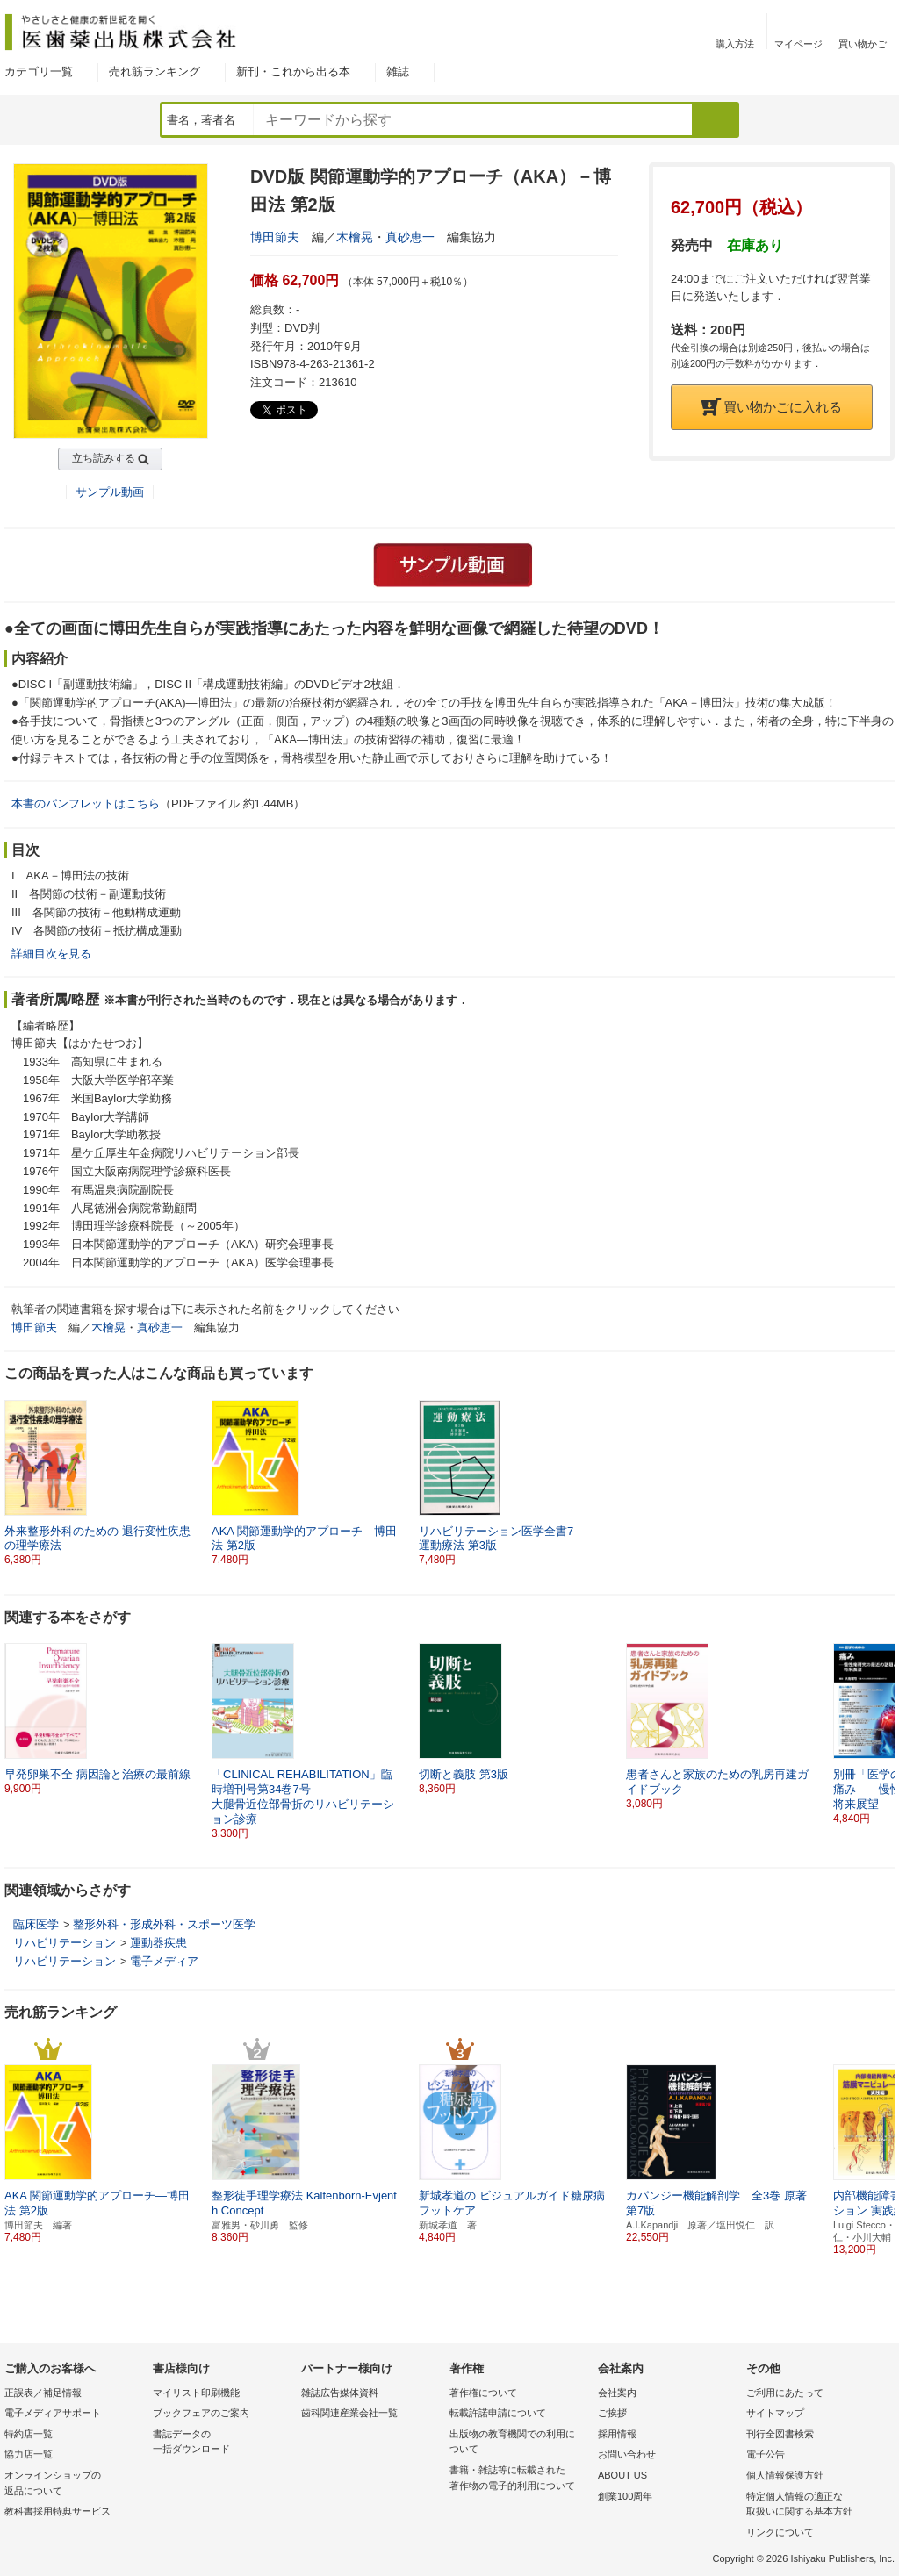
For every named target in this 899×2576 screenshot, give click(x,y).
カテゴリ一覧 (38, 71)
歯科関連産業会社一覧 (349, 2412)
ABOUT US (622, 2475)
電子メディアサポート (52, 2412)
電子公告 (765, 2454)
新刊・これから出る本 (293, 71)
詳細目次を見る (51, 953)
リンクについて (780, 2532)
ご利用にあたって (784, 2392)
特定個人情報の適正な (816, 2505)
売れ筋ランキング (154, 71)
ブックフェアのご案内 (201, 2412)
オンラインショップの (74, 2484)
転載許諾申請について (498, 2412)
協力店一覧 (28, 2454)
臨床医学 (36, 1924)
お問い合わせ (627, 2454)
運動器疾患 (158, 1942)
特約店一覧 (28, 2434)
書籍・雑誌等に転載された (519, 2479)
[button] (882, 1726)
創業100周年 (625, 2496)
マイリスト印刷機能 (196, 2392)
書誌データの (222, 2443)
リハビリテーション (64, 1942)
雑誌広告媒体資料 (339, 2392)
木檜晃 (354, 237)
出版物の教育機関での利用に (519, 2443)
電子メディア (164, 1961)
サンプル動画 (110, 492)
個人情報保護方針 (784, 2475)
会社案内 (617, 2392)
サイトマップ (775, 2412)
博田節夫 (274, 237)
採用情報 (617, 2434)
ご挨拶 (612, 2412)
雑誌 (397, 71)
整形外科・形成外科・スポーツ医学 (164, 1924)
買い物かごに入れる (771, 406)
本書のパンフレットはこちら (85, 803)
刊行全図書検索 (780, 2434)
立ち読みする (103, 458)
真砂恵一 (410, 237)
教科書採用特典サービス (57, 2511)
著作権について (483, 2392)
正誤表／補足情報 (43, 2392)
